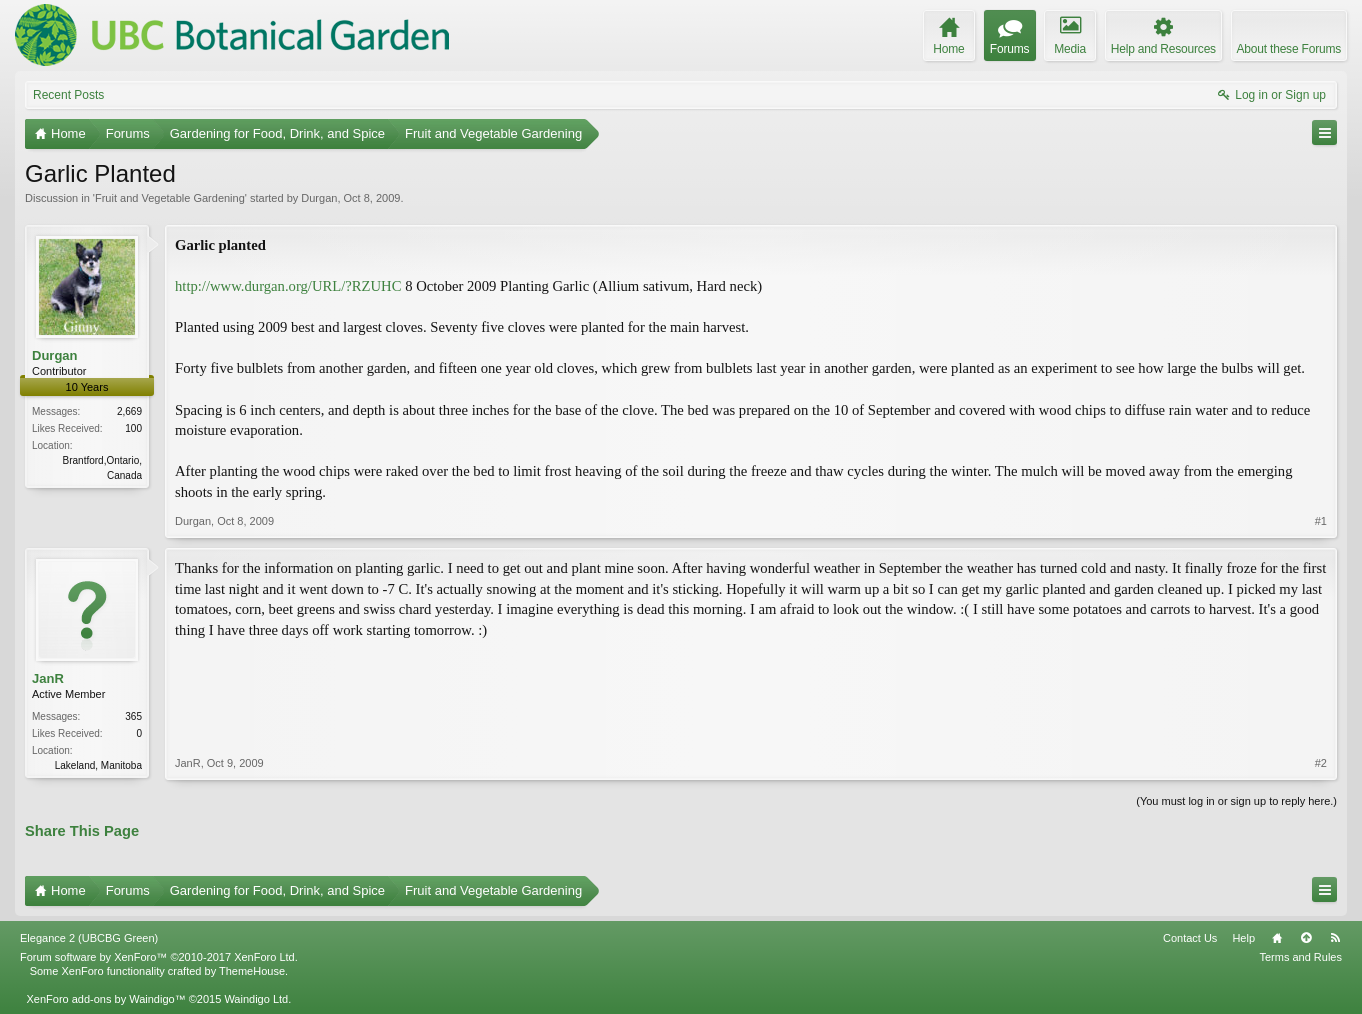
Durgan (319, 198)
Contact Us (1190, 938)
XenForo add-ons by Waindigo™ (105, 999)
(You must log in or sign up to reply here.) (1236, 801)
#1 (1321, 521)
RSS (1335, 938)
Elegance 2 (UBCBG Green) (89, 938)
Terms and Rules (1300, 957)
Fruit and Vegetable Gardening (170, 198)
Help (1243, 938)
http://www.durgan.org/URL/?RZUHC (288, 286)
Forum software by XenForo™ (159, 957)
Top (1306, 938)
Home (1277, 938)
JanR (48, 678)
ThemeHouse (252, 971)
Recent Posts (68, 95)
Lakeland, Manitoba (98, 765)
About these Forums (1289, 49)
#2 (1321, 763)
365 (133, 716)
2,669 (129, 411)
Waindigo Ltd (256, 999)
